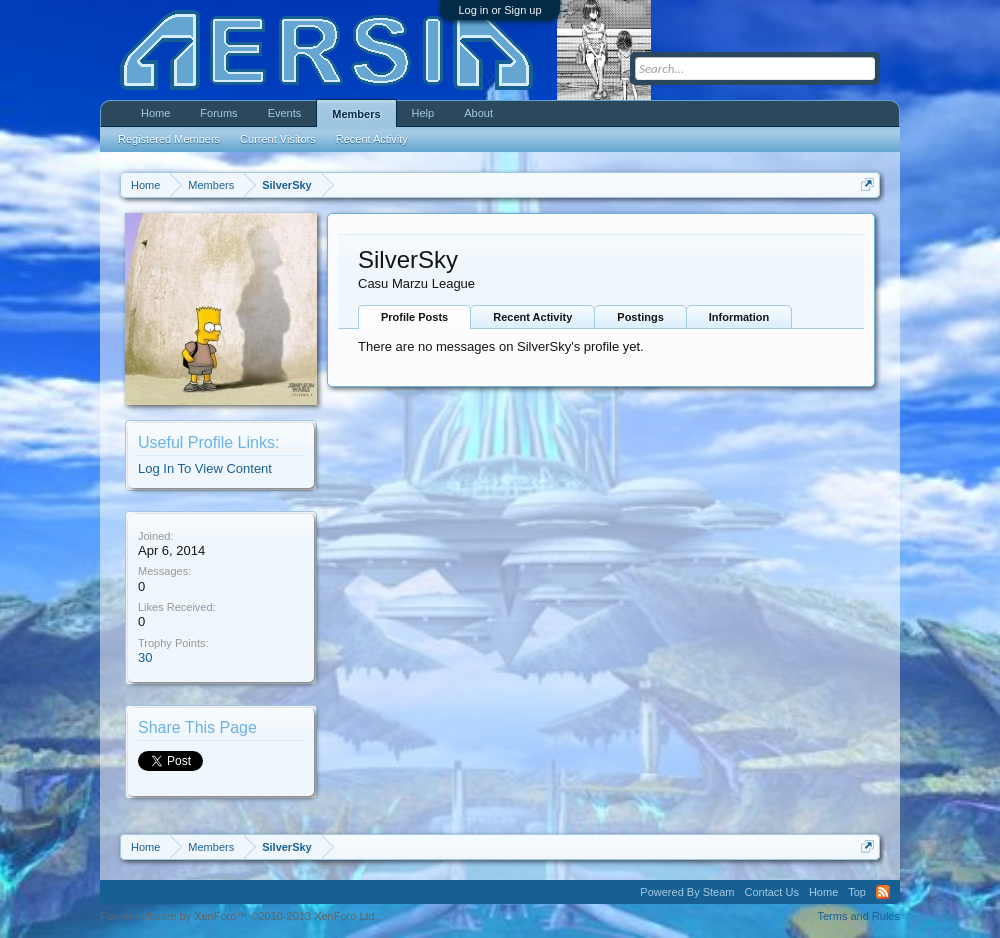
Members (356, 114)
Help (423, 113)
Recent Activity (532, 317)
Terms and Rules (858, 916)
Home (155, 113)
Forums (218, 113)
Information (739, 317)
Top (857, 892)
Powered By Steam (687, 892)
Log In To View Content (205, 468)
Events (285, 113)
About (478, 113)
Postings (640, 317)
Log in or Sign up (499, 10)
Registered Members (169, 139)
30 (145, 657)
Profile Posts (414, 317)
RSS (883, 892)
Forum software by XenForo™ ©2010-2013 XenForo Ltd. (239, 916)
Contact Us (771, 892)
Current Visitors (278, 139)
